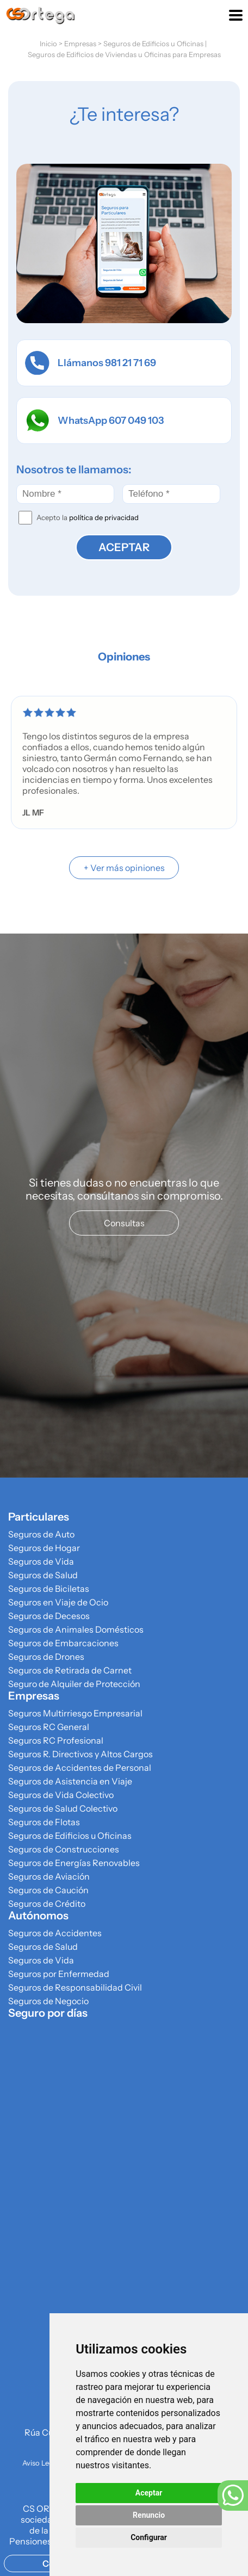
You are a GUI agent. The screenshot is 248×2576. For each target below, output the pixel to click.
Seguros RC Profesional (55, 1740)
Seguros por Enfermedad (58, 1973)
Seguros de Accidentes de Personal (79, 1767)
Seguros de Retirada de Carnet (70, 1670)
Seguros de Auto (41, 1534)
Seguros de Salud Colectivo (62, 1808)
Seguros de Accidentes (55, 1933)
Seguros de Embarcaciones (63, 1643)
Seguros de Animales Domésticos (76, 1629)
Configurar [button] (149, 2537)
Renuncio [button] (149, 2515)
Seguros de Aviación (49, 1876)
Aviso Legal (40, 2462)
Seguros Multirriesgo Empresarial (75, 1713)
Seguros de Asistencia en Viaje (70, 1781)
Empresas (80, 43)
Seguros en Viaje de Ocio (58, 1602)
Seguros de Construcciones (63, 1849)
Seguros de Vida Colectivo (61, 1794)
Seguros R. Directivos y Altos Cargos (80, 1754)
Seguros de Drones (46, 1656)
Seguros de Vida (41, 1561)
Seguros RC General (48, 1726)
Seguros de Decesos (49, 1615)
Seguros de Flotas (44, 1822)
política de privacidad (104, 517)
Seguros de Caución (48, 1890)
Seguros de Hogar (44, 1547)
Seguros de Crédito (46, 1903)
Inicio (48, 43)
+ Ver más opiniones (124, 867)
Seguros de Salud (43, 1575)
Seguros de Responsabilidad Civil (75, 1987)
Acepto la (87, 517)
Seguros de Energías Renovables (74, 1862)
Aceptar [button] (149, 2492)
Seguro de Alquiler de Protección (74, 1683)
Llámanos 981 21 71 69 (90, 363)
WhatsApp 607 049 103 (94, 421)
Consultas (124, 1223)
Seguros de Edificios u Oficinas (153, 43)
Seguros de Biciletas (48, 1588)
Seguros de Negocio (48, 2001)
